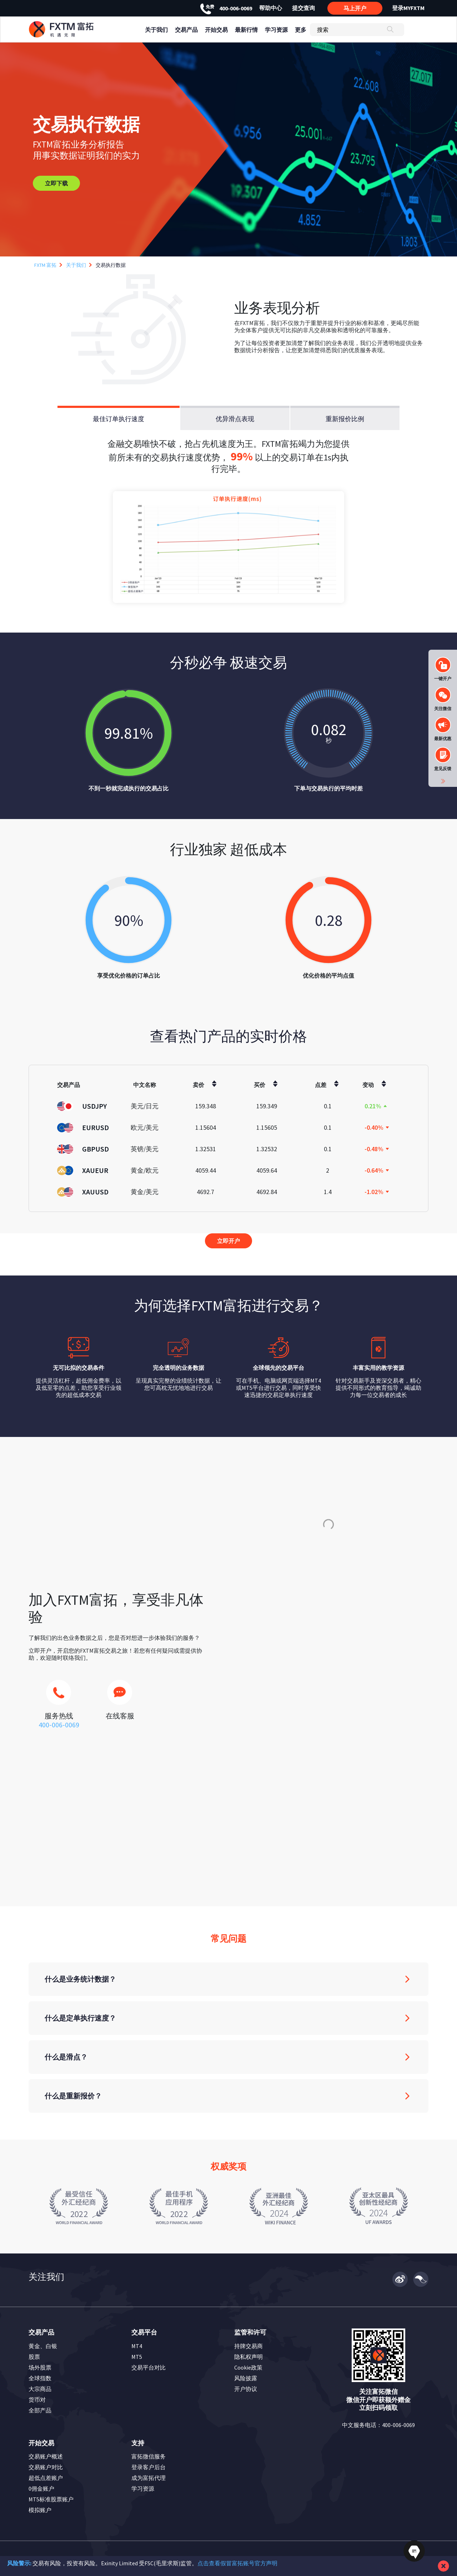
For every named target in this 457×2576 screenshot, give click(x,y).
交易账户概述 (46, 2456)
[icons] (59, 1696)
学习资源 (142, 2488)
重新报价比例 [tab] (345, 419)
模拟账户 (40, 2509)
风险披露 (245, 2378)
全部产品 (40, 2410)
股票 (34, 2356)
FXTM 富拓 (45, 265)
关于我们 (76, 265)
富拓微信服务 (148, 2456)
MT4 (136, 2346)
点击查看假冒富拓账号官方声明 (237, 2563)
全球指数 (40, 2378)
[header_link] (74, 29)
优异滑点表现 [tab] (235, 419)
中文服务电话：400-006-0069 (378, 2424)
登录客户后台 (148, 2467)
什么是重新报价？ (73, 2095)
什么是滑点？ (66, 2056)
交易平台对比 (148, 2367)
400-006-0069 (226, 8)
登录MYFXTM (408, 7)
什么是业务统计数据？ (80, 1979)
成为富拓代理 (148, 2477)
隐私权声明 (248, 2356)
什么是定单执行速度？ (80, 2017)
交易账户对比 (46, 2467)
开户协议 (245, 2388)
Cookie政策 (248, 2367)
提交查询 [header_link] (303, 7)
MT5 (136, 2356)
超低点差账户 (46, 2477)
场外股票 (40, 2367)
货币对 (37, 2399)
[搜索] (357, 29)
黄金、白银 (43, 2346)
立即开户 (228, 1240)
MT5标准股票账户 (51, 2499)
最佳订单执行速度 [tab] (118, 419)
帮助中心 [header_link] (270, 7)
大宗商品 (40, 2388)
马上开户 (354, 8)
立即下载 (56, 183)
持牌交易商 (248, 2346)
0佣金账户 (41, 2488)
